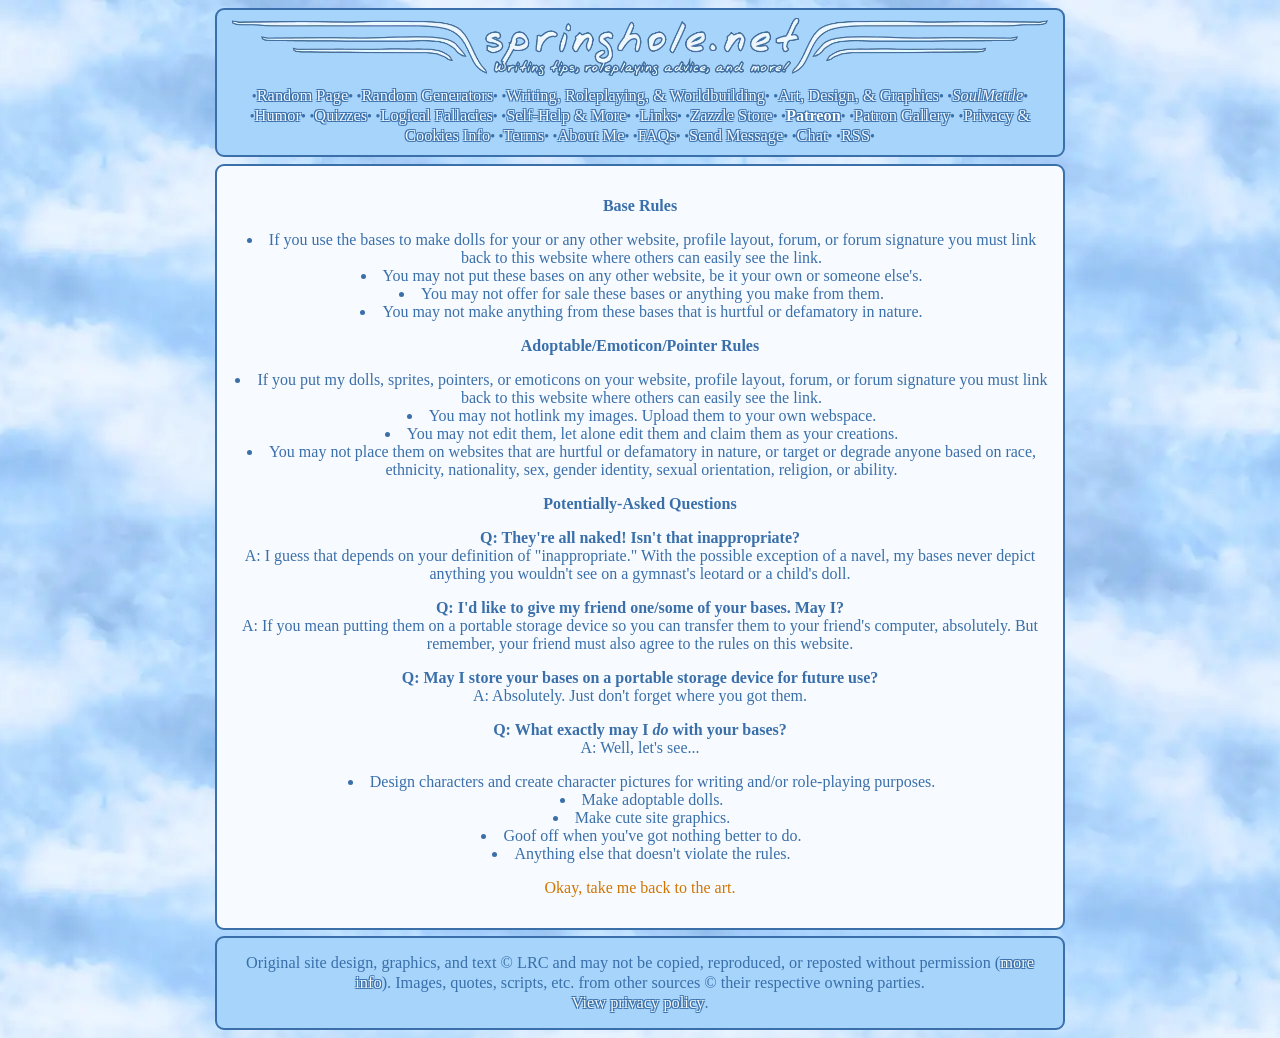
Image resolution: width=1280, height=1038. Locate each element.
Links (658, 115)
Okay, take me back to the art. (640, 887)
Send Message (736, 135)
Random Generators (428, 95)
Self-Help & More (566, 115)
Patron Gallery (902, 115)
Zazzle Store (731, 115)
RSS (855, 135)
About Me (591, 135)
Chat (812, 135)
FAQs (657, 135)
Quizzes (340, 115)
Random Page (303, 95)
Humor (278, 115)
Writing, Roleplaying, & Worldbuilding (635, 95)
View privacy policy (638, 1002)
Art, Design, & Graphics (858, 95)
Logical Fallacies (436, 115)
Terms (523, 135)
